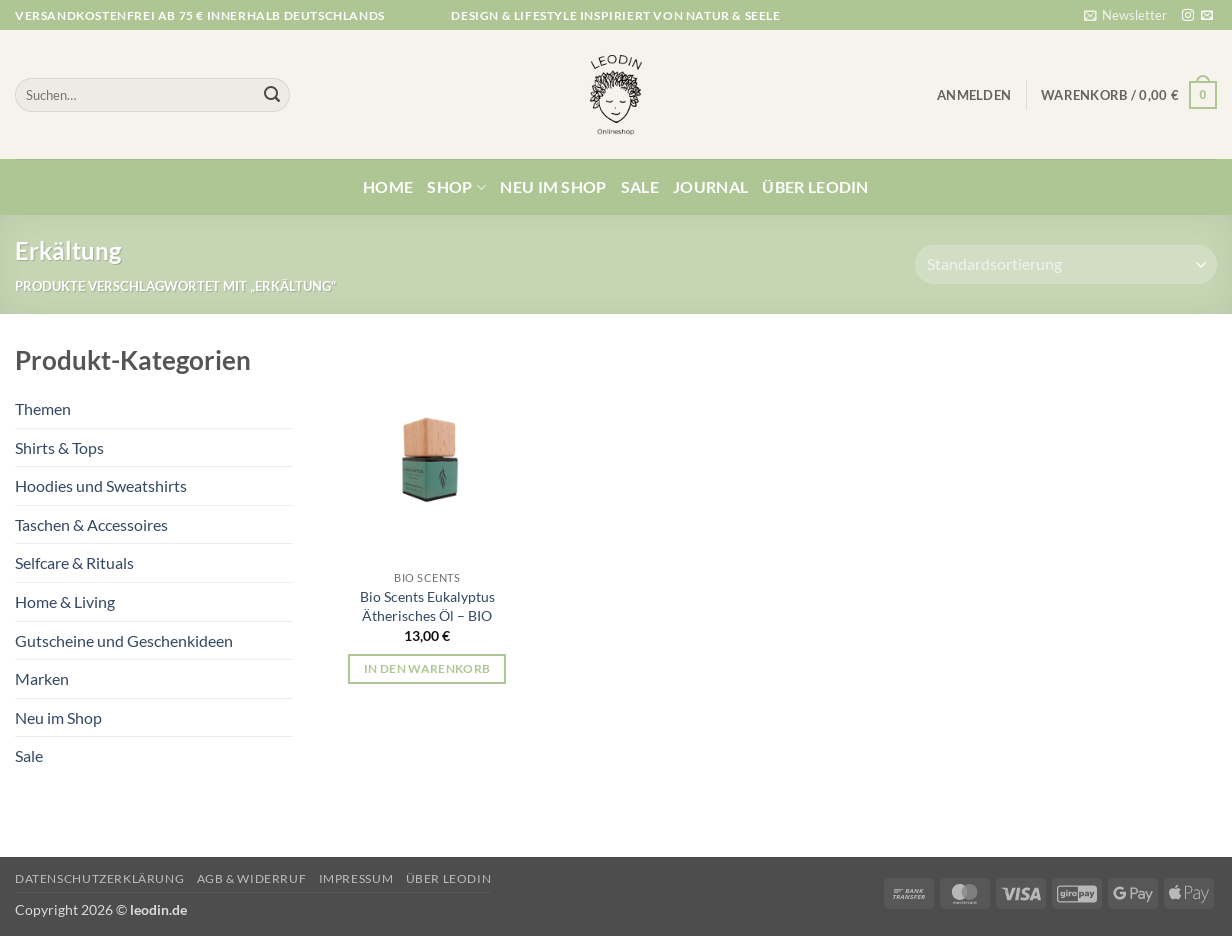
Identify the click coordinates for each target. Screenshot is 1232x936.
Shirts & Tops (59, 447)
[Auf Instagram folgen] (1188, 16)
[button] (1125, 15)
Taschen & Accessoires (91, 524)
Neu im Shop (553, 186)
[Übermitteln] (272, 95)
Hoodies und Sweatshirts (101, 485)
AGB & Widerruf (252, 878)
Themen (43, 408)
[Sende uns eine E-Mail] (1207, 16)
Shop (456, 187)
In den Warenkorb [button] (427, 668)
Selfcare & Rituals (74, 562)
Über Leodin (815, 186)
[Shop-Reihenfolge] (1066, 264)
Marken (42, 678)
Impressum (356, 878)
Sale (640, 186)
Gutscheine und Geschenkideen (124, 640)
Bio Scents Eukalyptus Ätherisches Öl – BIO (427, 606)
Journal (710, 186)
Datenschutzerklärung (99, 878)
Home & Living (65, 601)
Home (388, 186)
